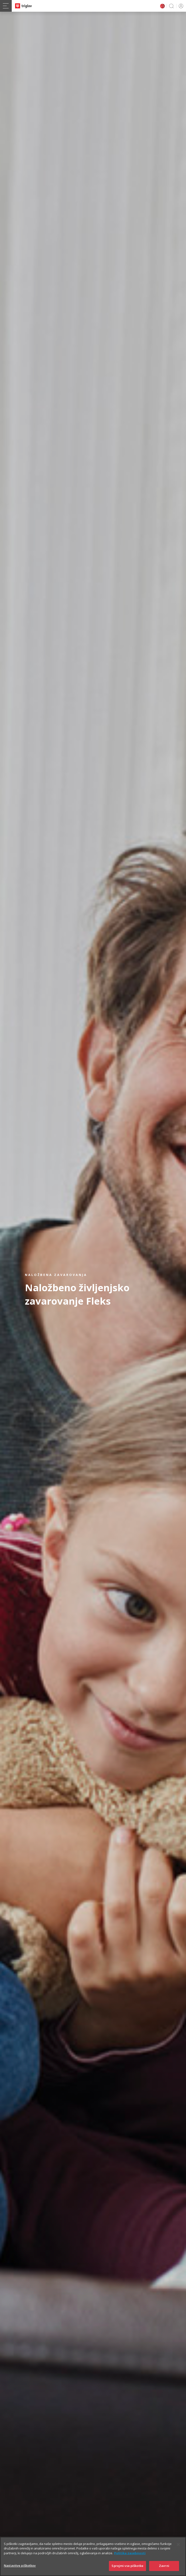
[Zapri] (178, 2544)
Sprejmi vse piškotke (127, 2566)
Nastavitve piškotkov (20, 2565)
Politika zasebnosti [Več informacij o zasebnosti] (130, 2553)
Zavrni (164, 2566)
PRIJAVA (180, 6)
